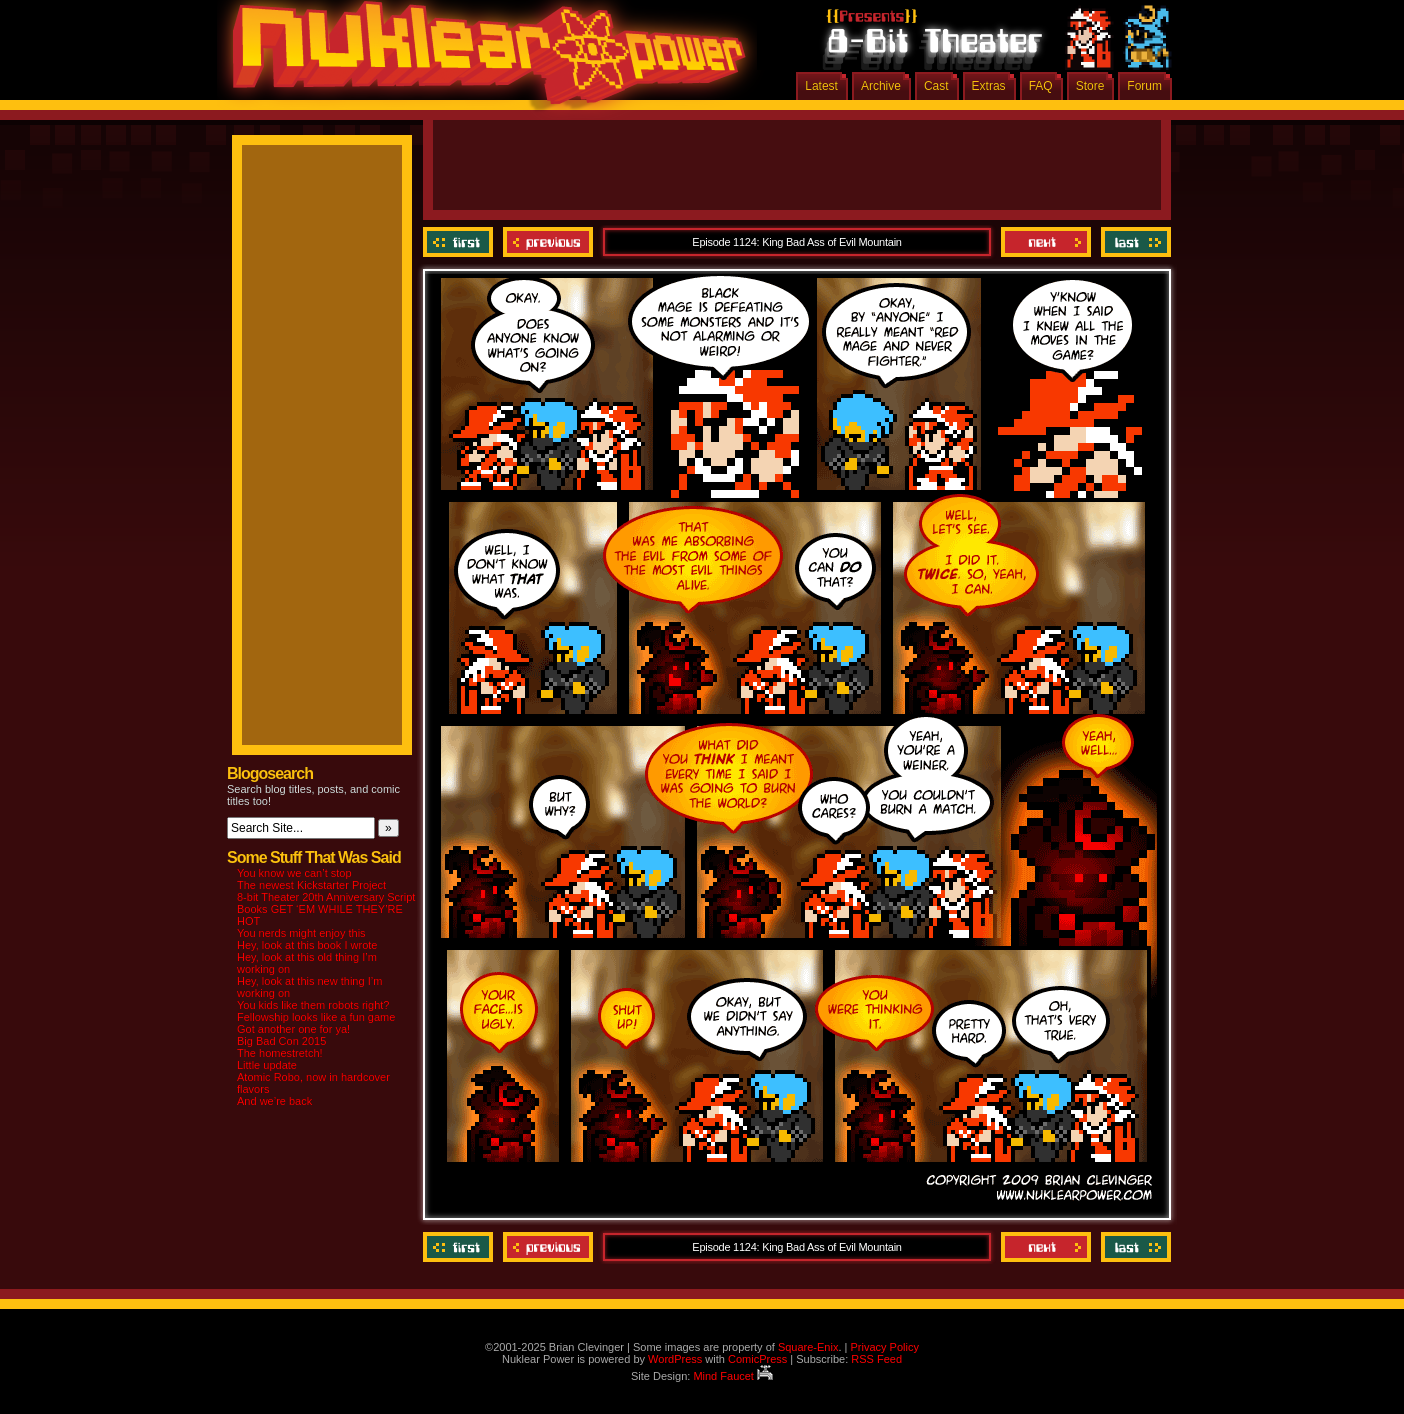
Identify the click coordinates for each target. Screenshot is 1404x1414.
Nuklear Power (482, 60)
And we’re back (274, 1101)
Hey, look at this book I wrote (307, 945)
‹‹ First (460, 242)
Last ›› (1133, 242)
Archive (881, 86)
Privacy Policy (884, 1347)
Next (1046, 242)
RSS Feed (876, 1359)
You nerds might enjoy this (301, 933)
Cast (936, 86)
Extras (989, 86)
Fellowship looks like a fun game (316, 1017)
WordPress (675, 1359)
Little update (267, 1065)
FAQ (1041, 86)
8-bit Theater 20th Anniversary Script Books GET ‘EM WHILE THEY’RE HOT (326, 909)
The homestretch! (280, 1053)
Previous (548, 242)
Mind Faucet (733, 1376)
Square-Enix (808, 1347)
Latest (821, 86)
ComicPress (757, 1359)
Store (1090, 86)
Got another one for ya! (293, 1029)
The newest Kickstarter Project (311, 885)
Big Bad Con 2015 (281, 1041)
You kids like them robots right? (313, 1005)
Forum (1144, 86)
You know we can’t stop (294, 873)
